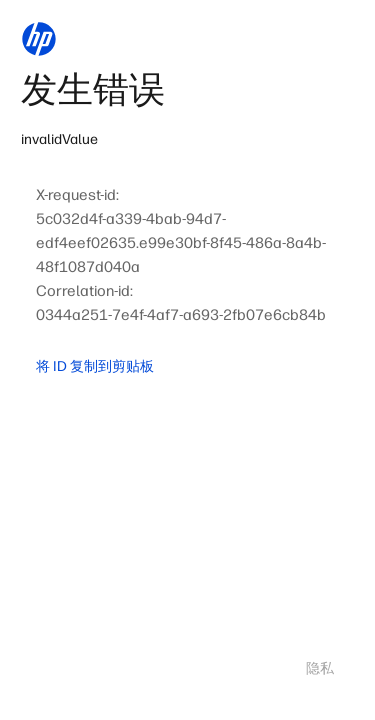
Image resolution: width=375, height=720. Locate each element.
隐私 (320, 668)
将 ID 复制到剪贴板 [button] (95, 366)
